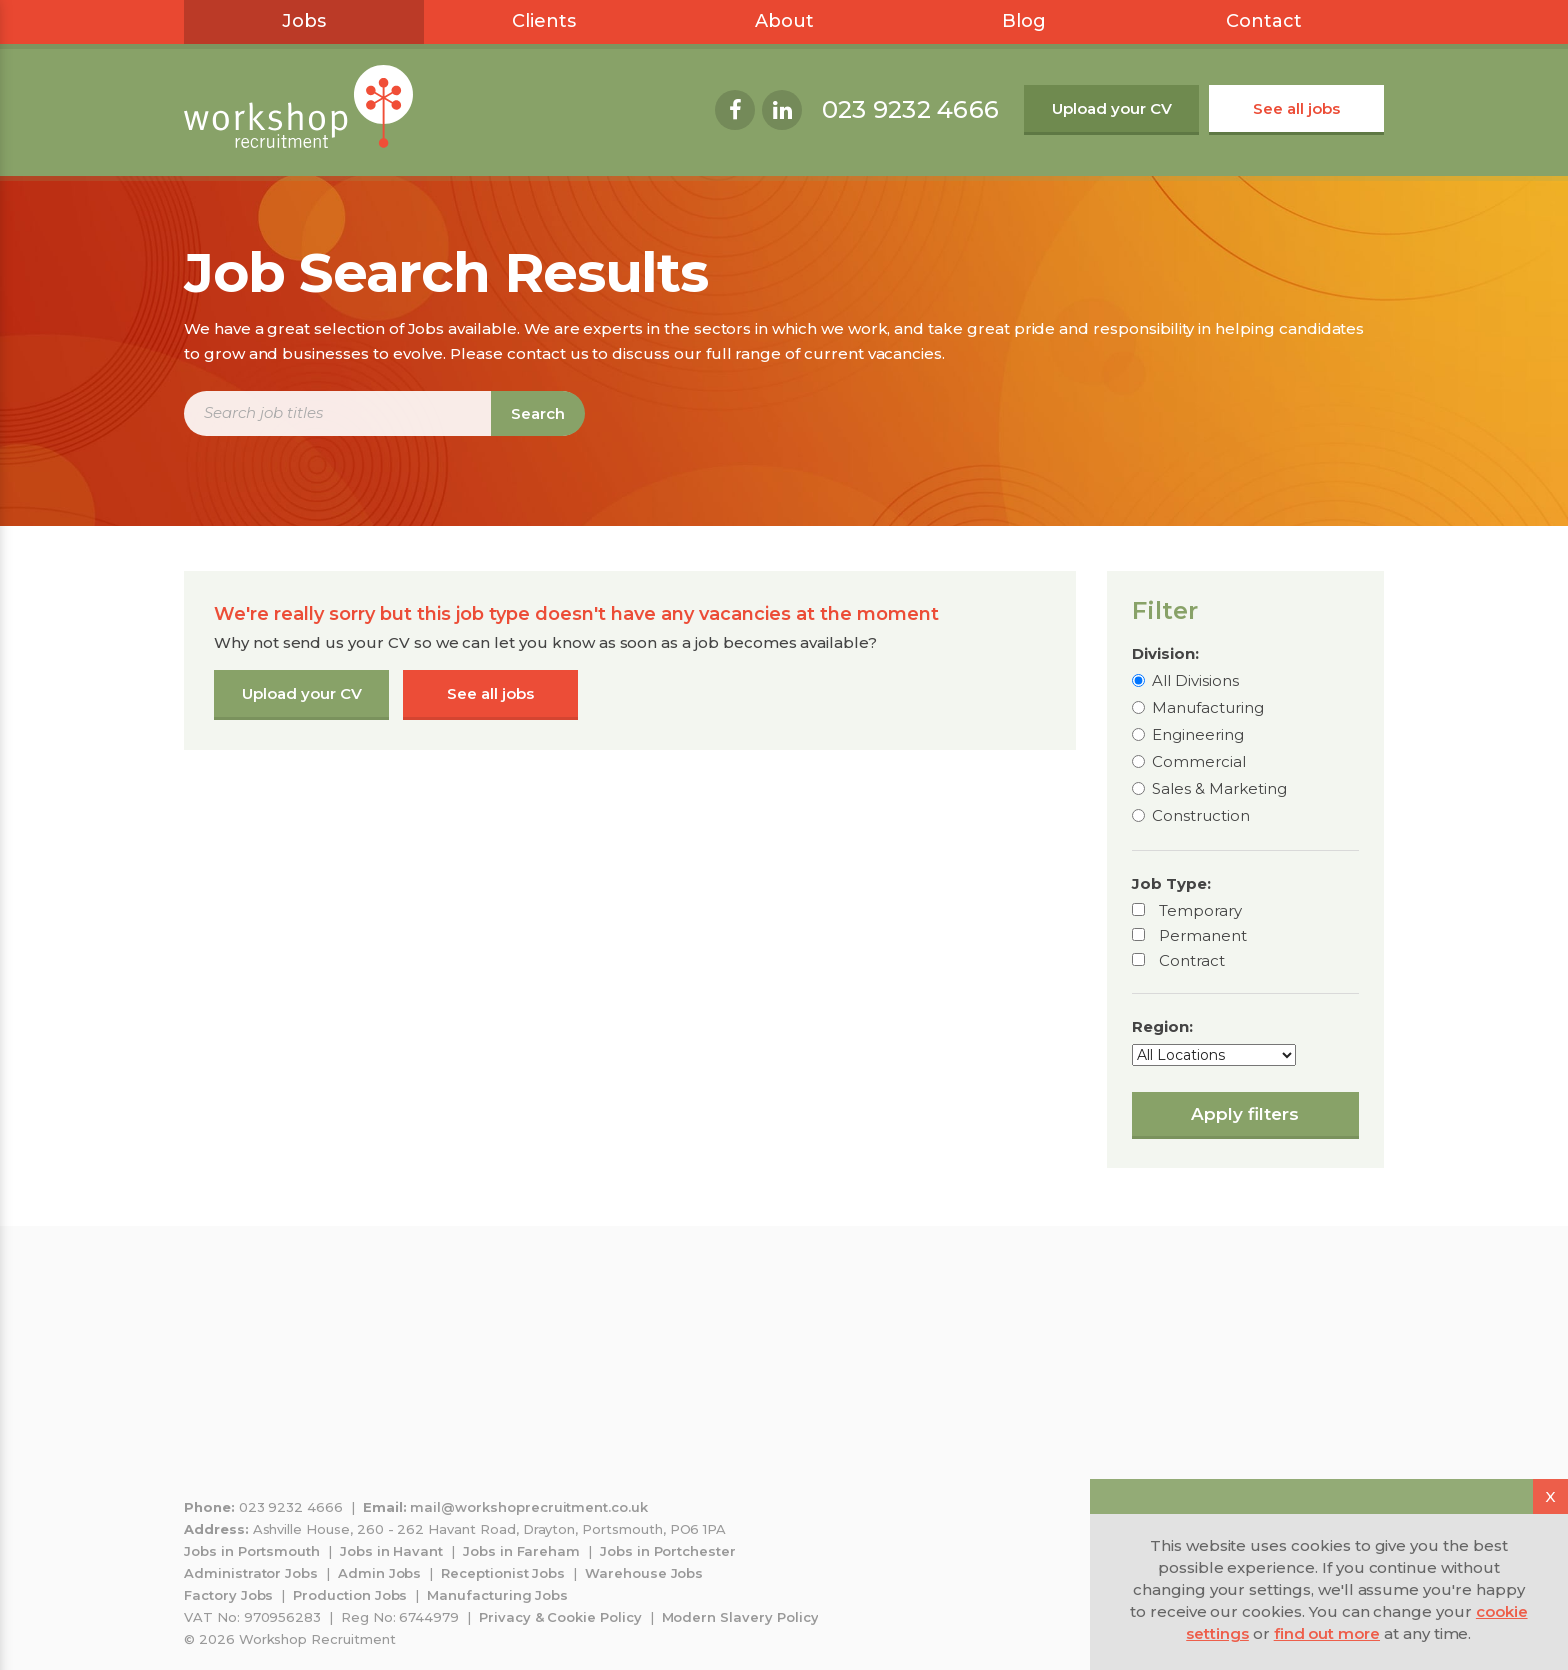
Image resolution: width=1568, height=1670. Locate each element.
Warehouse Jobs (644, 1573)
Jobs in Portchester (668, 1551)
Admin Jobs (380, 1573)
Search (538, 413)
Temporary (1200, 910)
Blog (1024, 21)
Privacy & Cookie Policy (560, 1617)
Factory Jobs (228, 1595)
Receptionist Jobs (503, 1573)
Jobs (304, 21)
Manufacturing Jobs (497, 1595)
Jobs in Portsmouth (252, 1551)
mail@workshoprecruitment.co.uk (529, 1507)
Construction (1201, 815)
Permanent (1203, 935)
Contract (1192, 960)
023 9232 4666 (910, 109)
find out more (1327, 1633)
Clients (544, 21)
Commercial (1199, 761)
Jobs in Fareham (521, 1551)
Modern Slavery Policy (740, 1617)
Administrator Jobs (251, 1573)
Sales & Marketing (1219, 788)
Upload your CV (1112, 108)
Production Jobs (350, 1595)
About (784, 21)
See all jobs (1296, 108)
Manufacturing (1208, 707)
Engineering (1198, 734)
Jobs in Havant (391, 1551)
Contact (1264, 21)
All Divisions (1195, 680)
